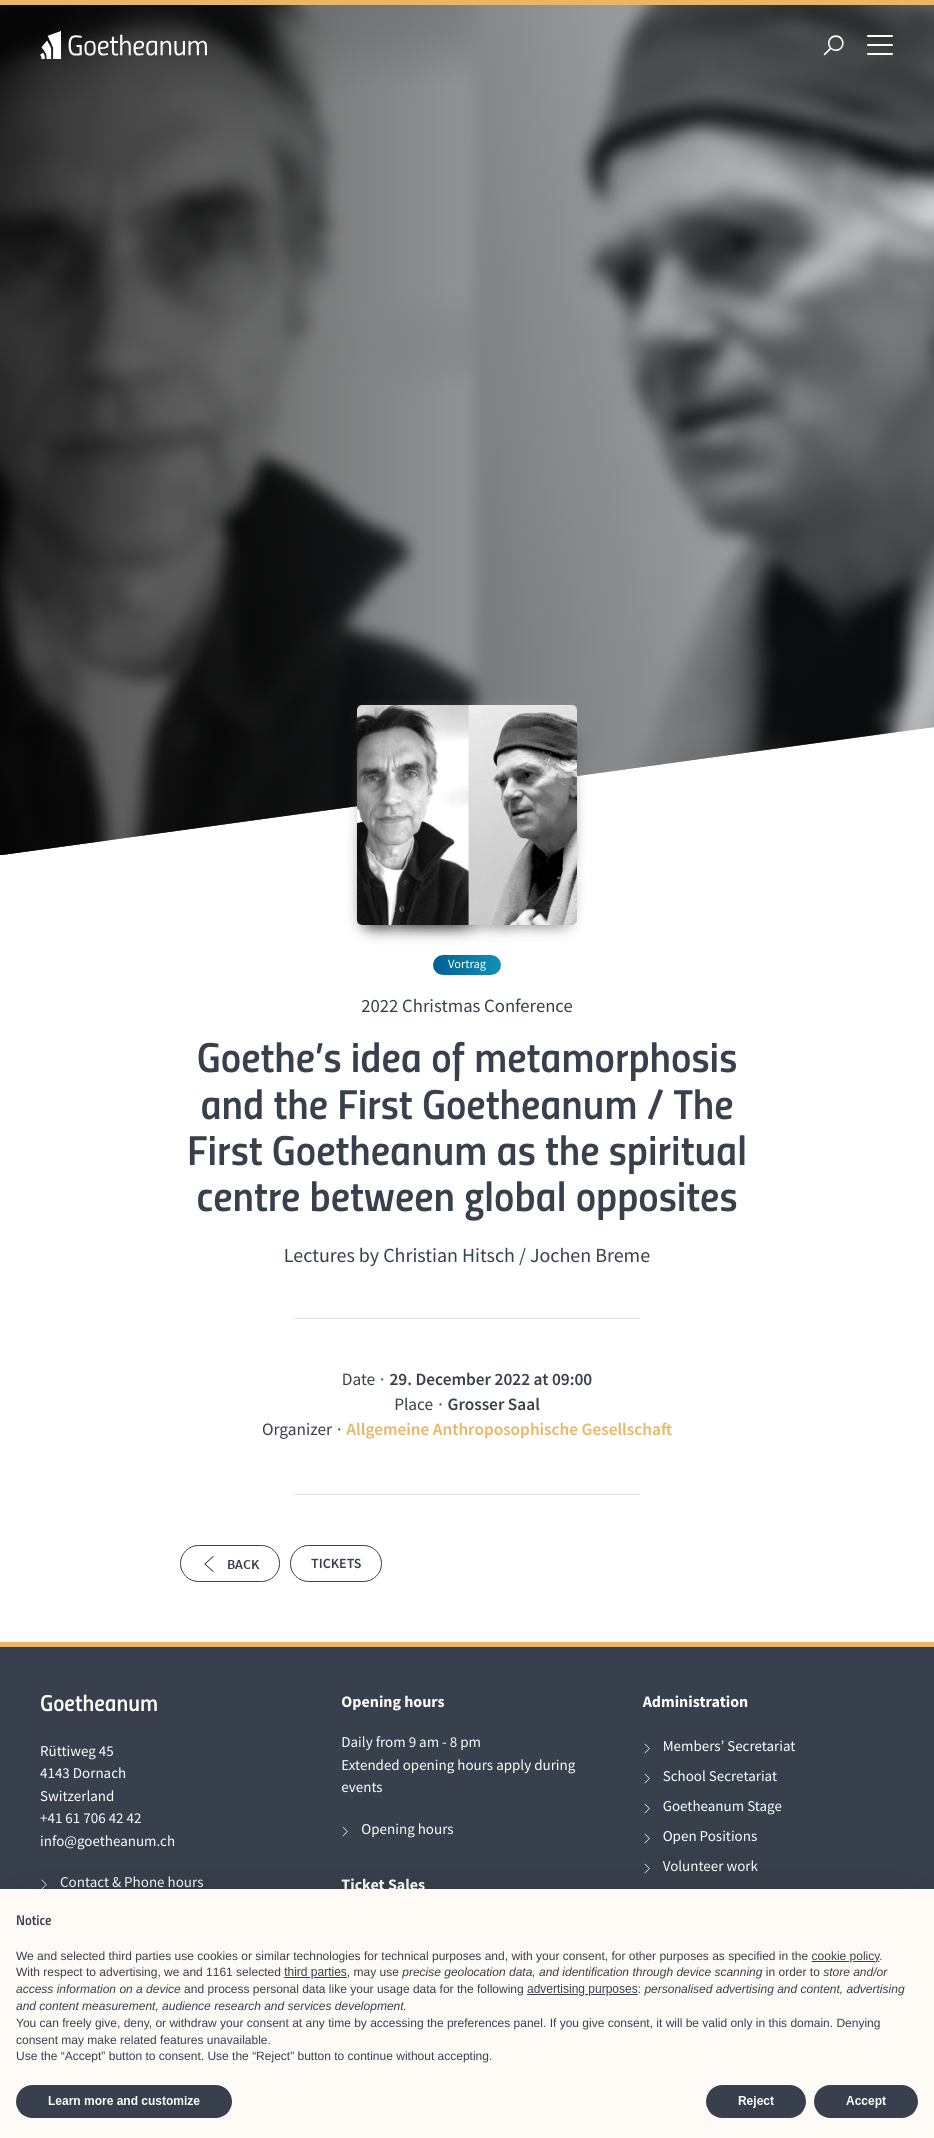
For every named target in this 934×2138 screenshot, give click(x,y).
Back (230, 1564)
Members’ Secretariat (729, 1746)
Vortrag (467, 964)
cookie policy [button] (846, 1956)
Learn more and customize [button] (124, 2101)
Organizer (297, 1429)
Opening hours (407, 1829)
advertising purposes (582, 1989)
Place (413, 1404)
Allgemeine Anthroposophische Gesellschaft (509, 1429)
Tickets (336, 1563)
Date (358, 1379)
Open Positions (710, 1836)
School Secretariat (720, 1776)
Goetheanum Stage (722, 1806)
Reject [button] (756, 2101)
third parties (315, 1972)
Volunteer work (710, 1866)
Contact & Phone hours (131, 1882)
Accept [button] (866, 2101)
